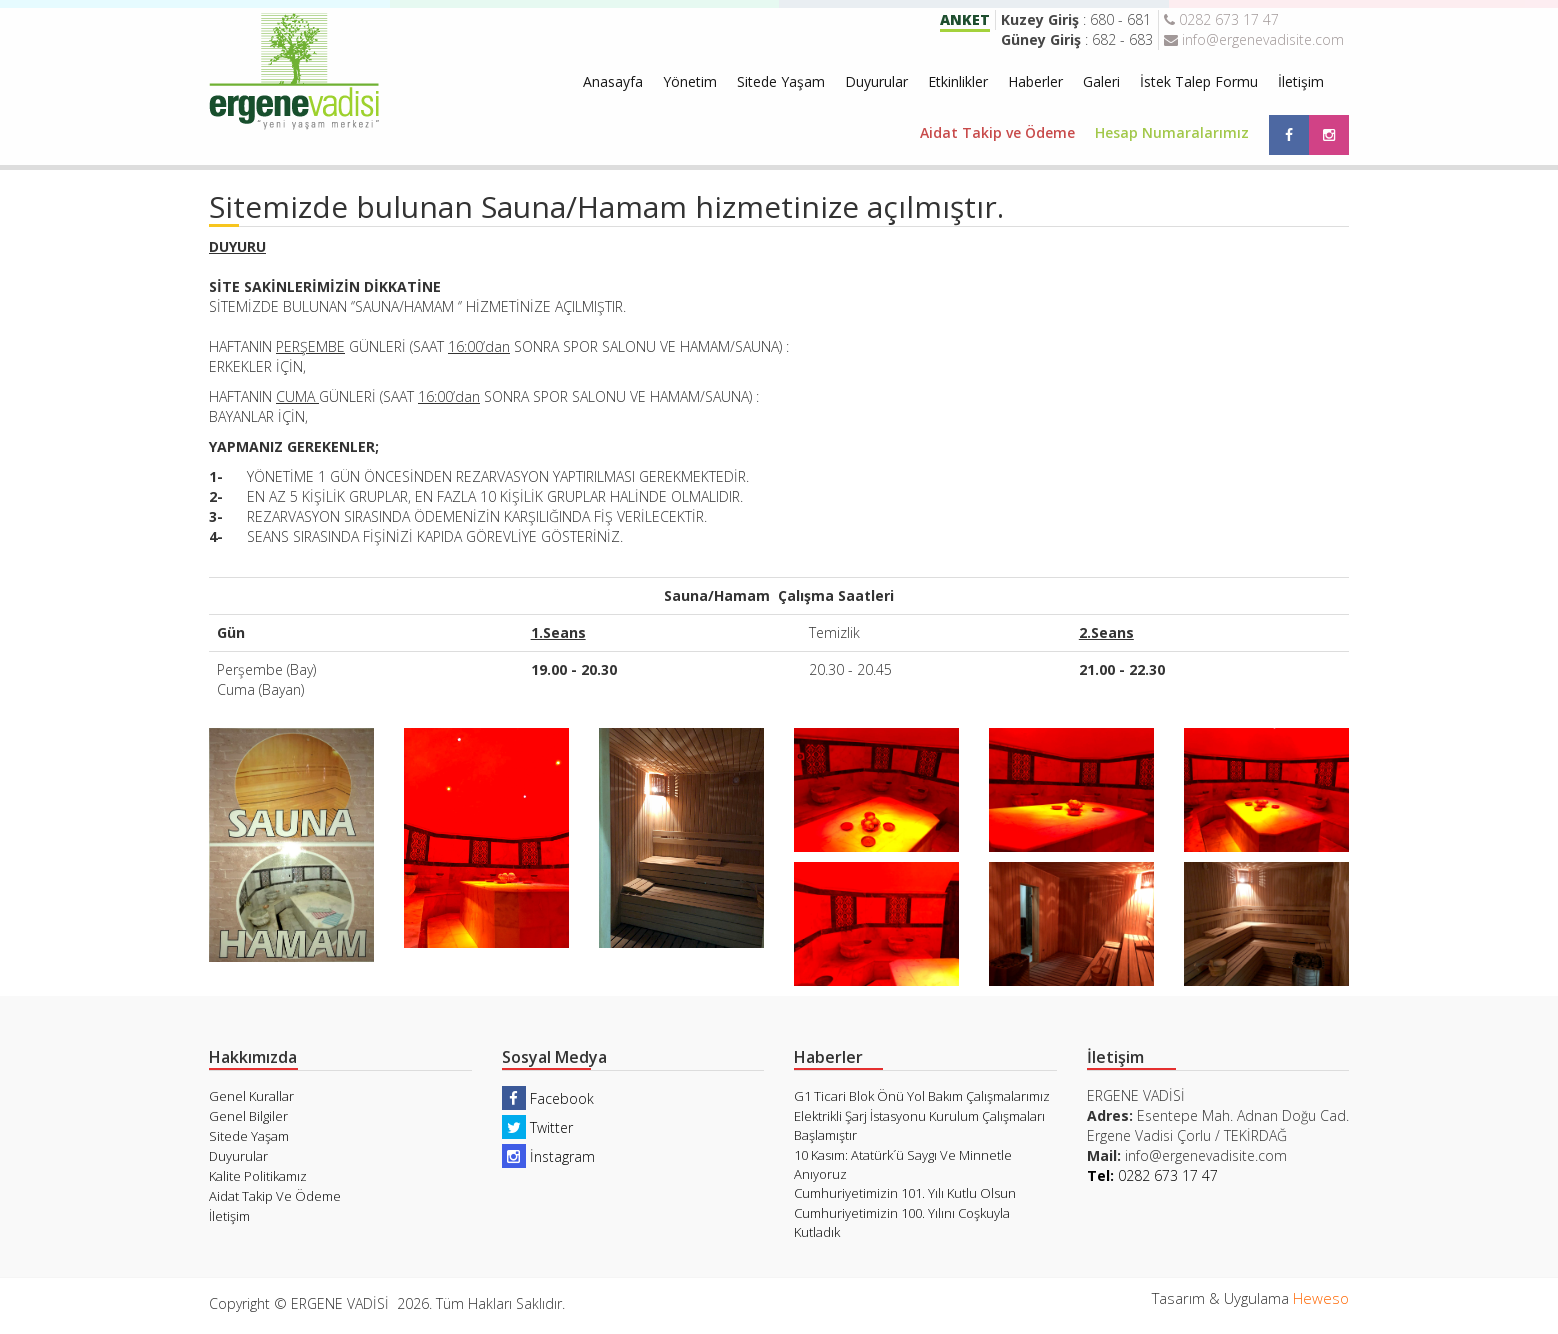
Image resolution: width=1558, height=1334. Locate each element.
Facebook (548, 1098)
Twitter (537, 1127)
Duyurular (876, 81)
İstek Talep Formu (1199, 81)
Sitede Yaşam (781, 81)
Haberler (1035, 81)
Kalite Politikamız (258, 1176)
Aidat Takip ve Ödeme (997, 132)
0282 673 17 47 (1221, 19)
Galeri (1101, 81)
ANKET (965, 19)
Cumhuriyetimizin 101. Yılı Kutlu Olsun (905, 1193)
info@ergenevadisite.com (1254, 39)
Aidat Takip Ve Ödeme (275, 1196)
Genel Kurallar (251, 1096)
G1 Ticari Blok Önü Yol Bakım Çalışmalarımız (922, 1096)
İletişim (1301, 81)
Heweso (1321, 1298)
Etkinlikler (958, 81)
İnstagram (548, 1156)
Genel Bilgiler (248, 1116)
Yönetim (690, 81)
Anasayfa (613, 81)
